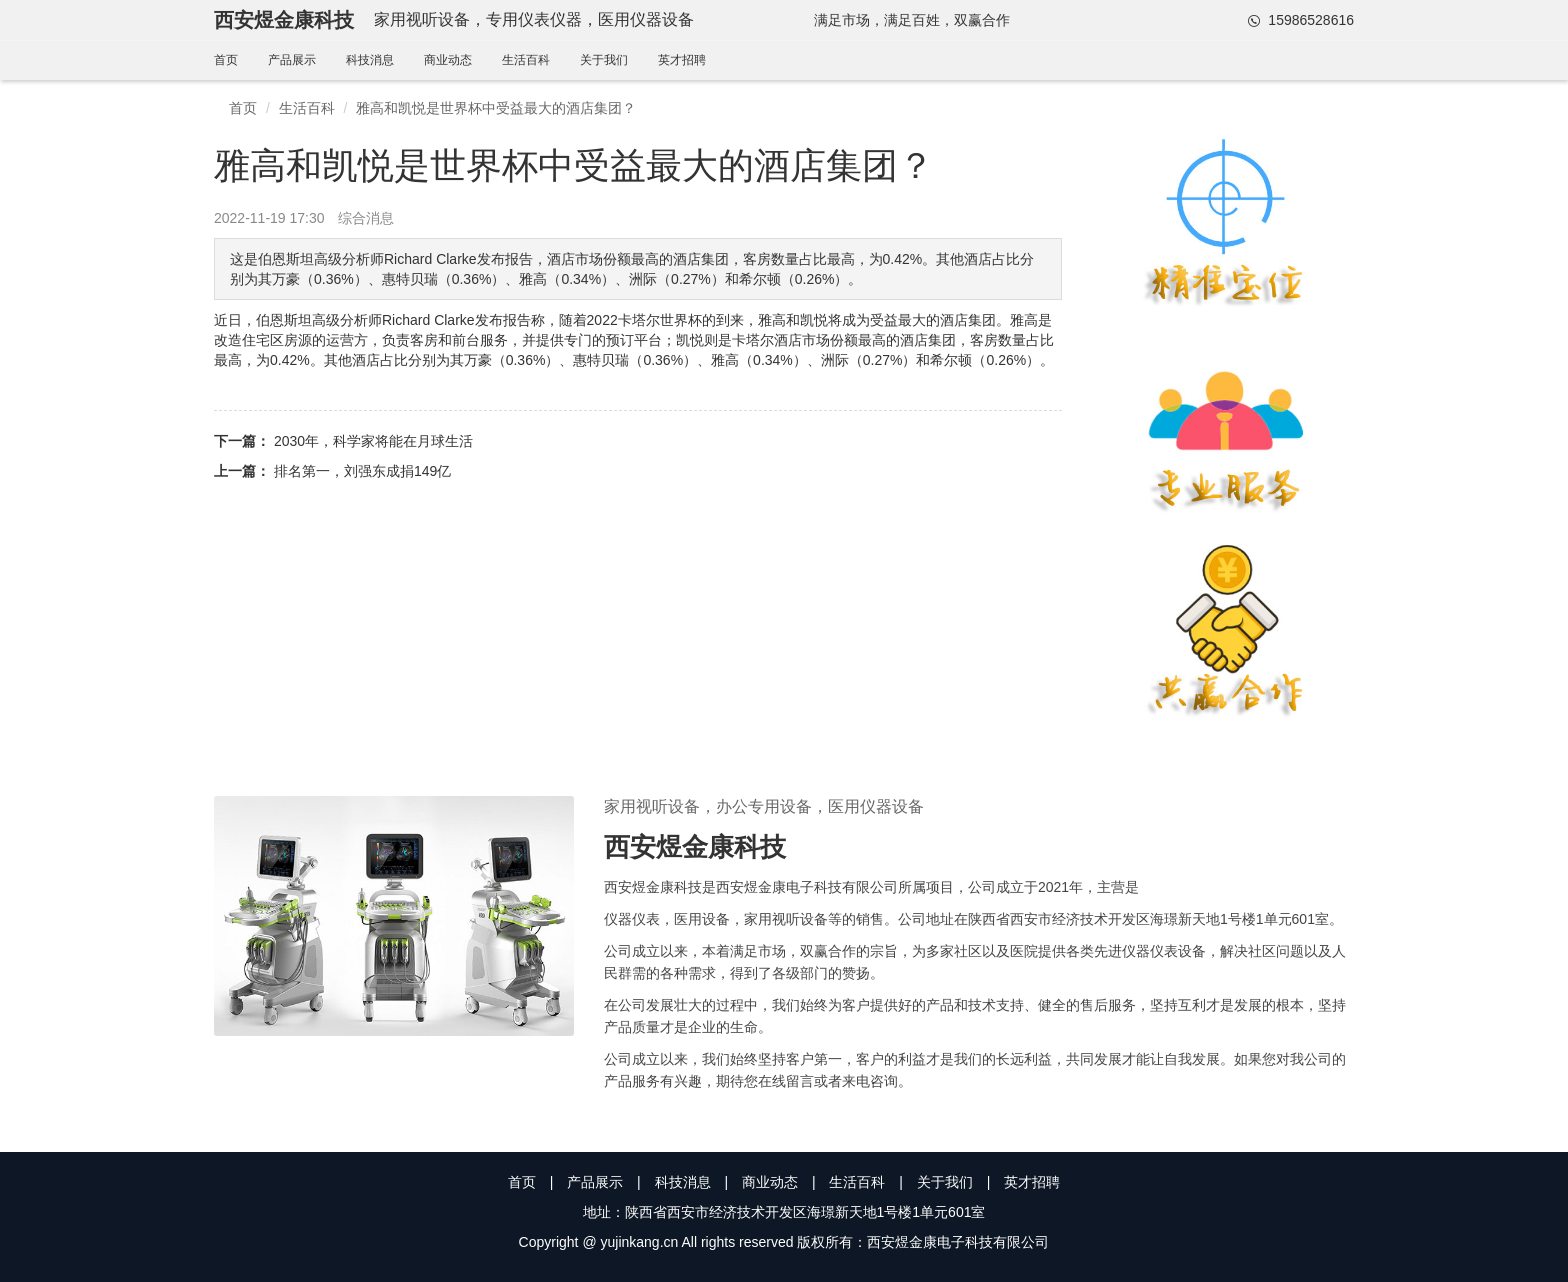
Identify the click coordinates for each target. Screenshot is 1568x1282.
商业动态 (448, 60)
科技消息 (370, 60)
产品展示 (292, 60)
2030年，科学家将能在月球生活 (373, 441)
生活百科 (526, 60)
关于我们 (604, 60)
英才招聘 (682, 60)
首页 (226, 60)
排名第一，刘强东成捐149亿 (362, 471)
